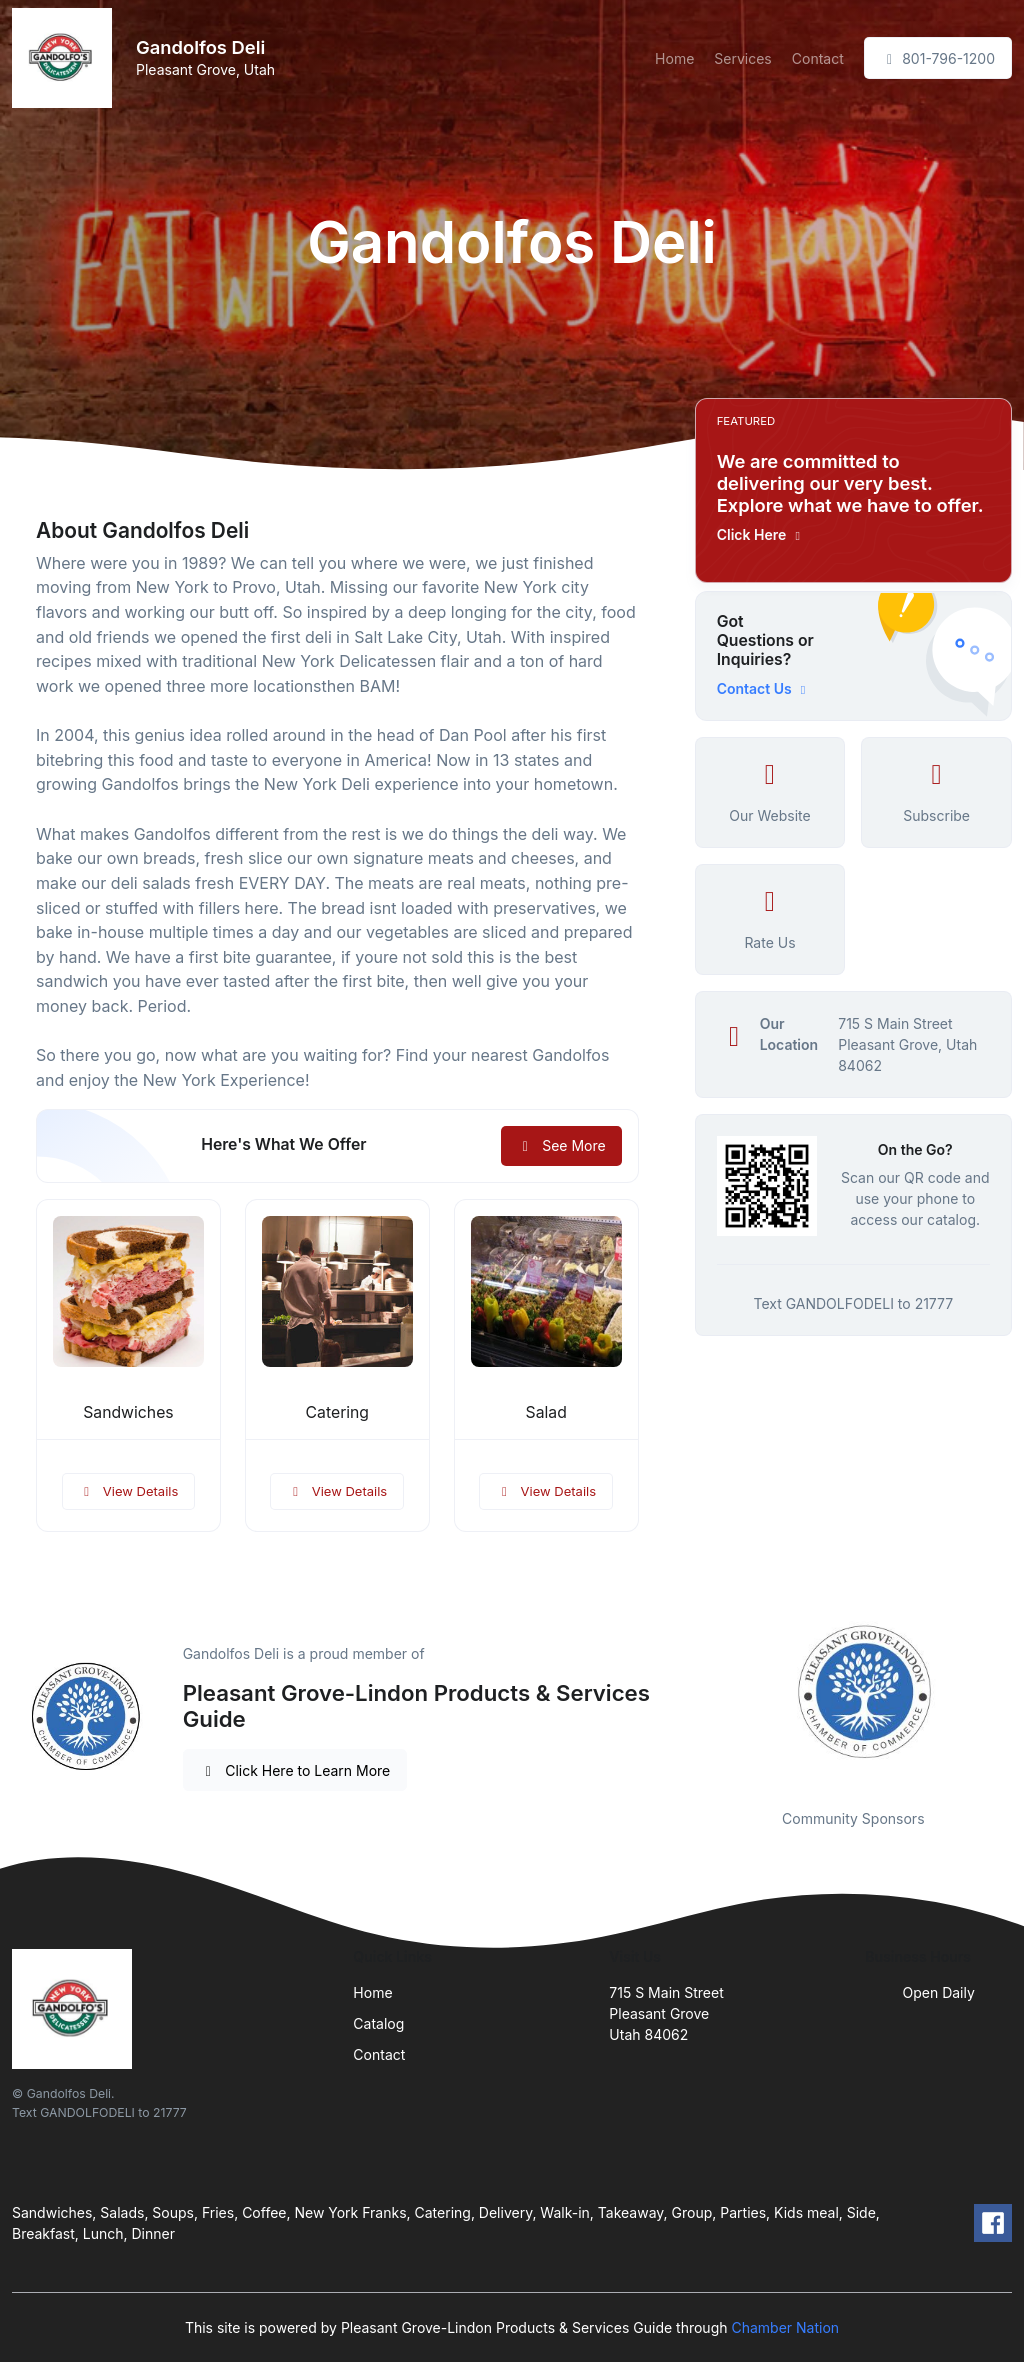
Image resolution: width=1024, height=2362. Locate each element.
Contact (818, 58)
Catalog (378, 2023)
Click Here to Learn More (295, 1770)
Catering (337, 1412)
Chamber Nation (785, 2327)
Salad (546, 1412)
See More (561, 1145)
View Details (129, 1491)
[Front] (66, 58)
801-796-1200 (938, 58)
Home (674, 58)
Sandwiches (128, 1412)
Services (742, 58)
